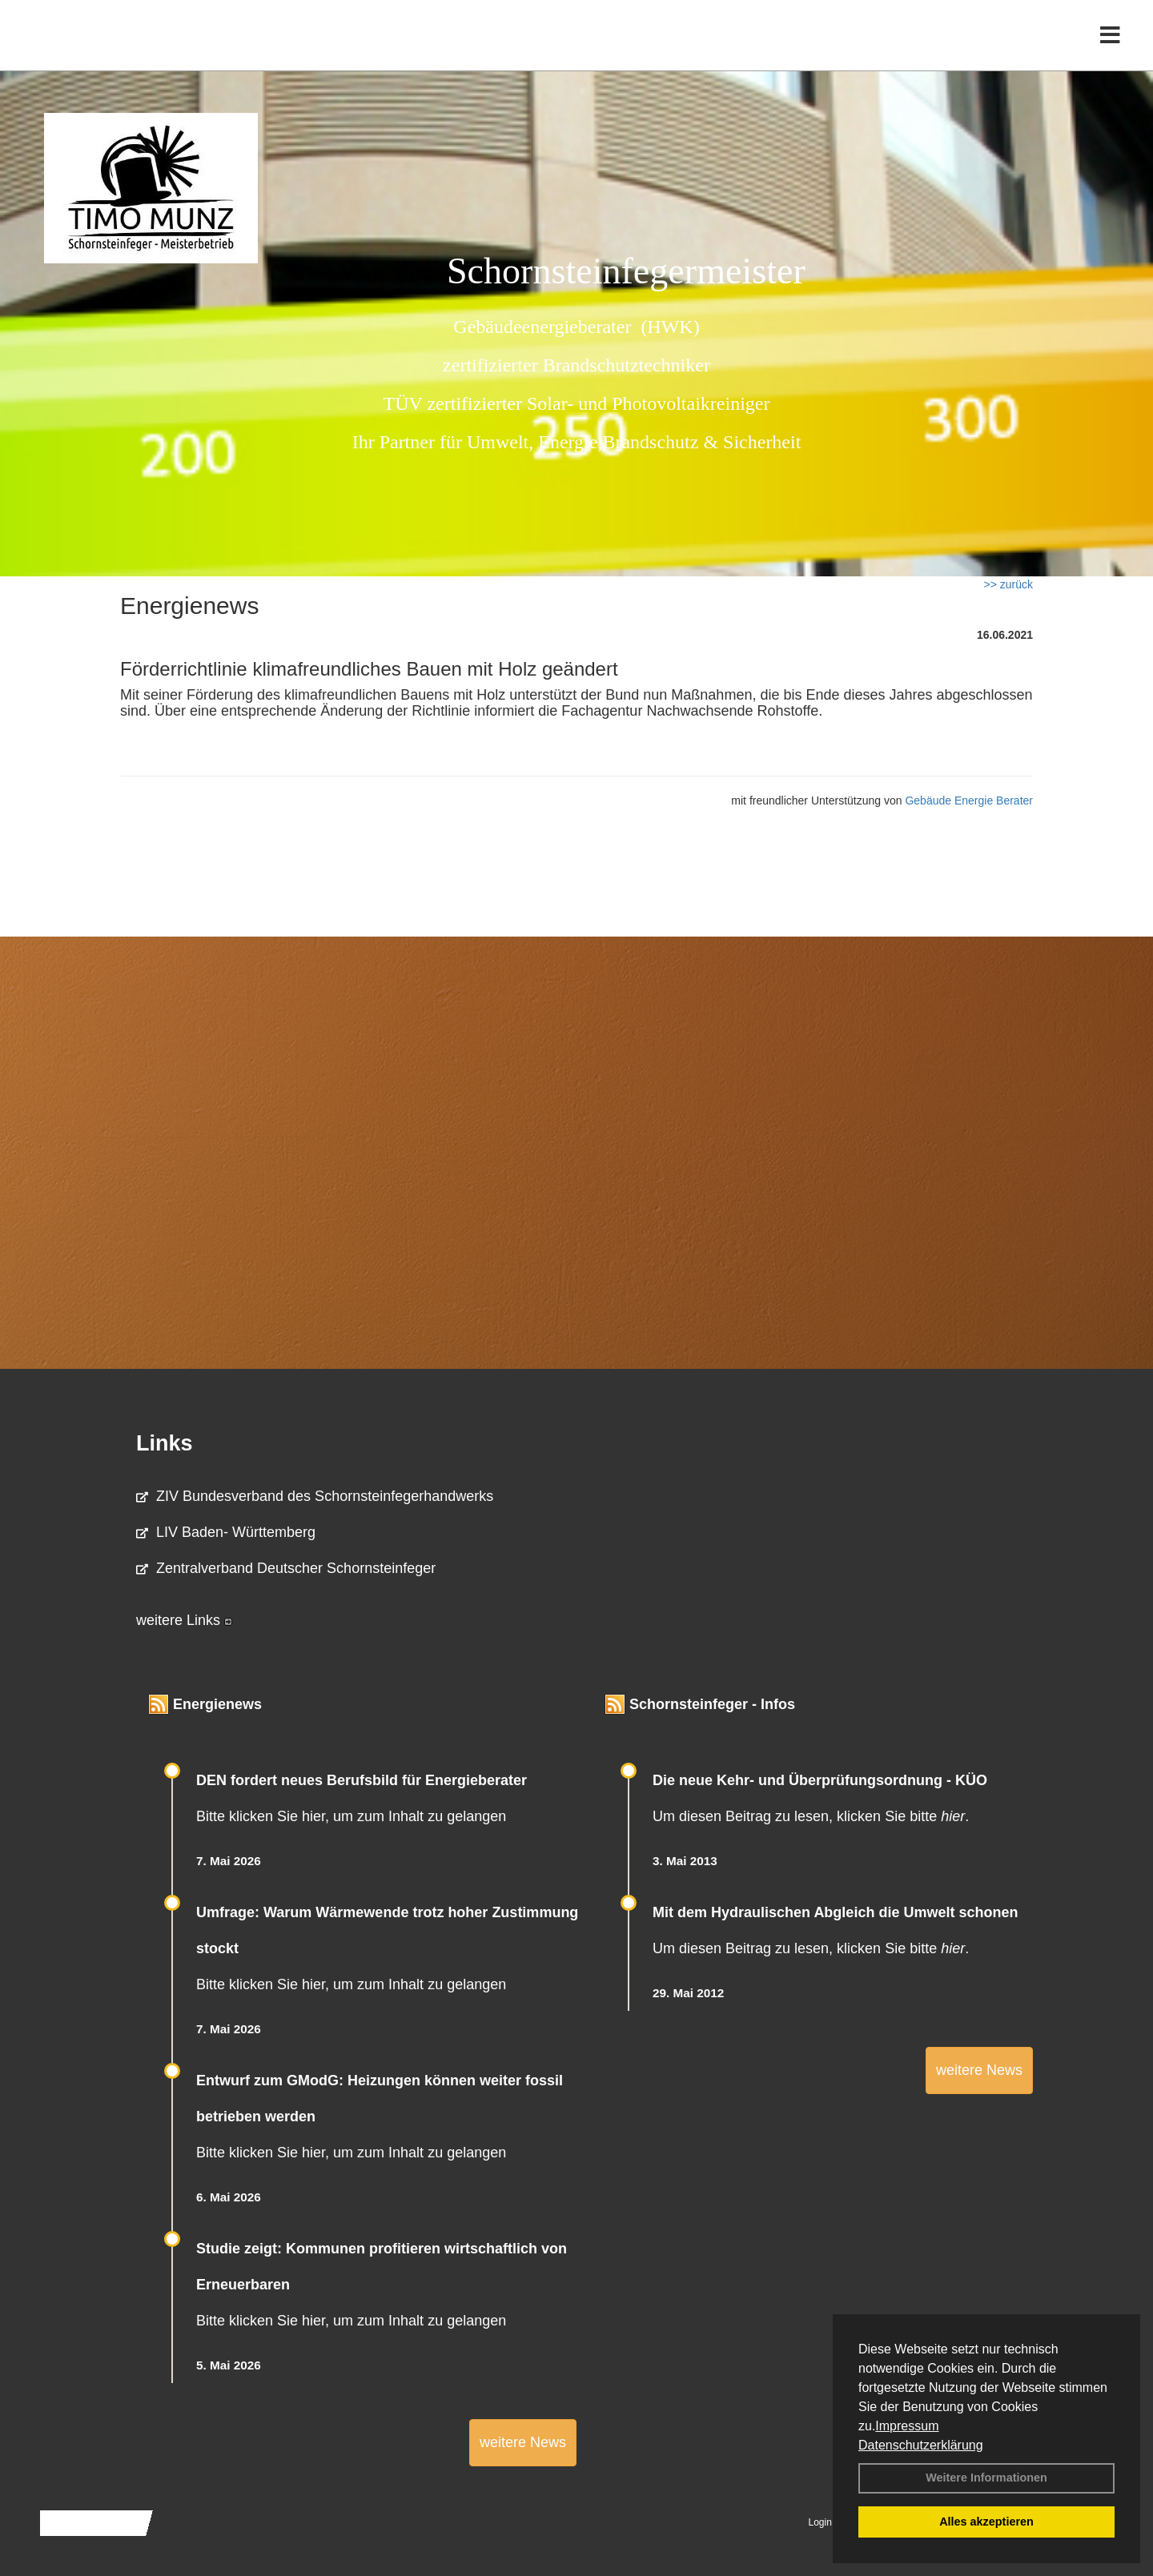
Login (820, 2522)
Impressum (906, 2426)
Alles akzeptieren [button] (986, 2521)
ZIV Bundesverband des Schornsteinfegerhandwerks (314, 1496)
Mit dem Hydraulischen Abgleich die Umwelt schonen (835, 1912)
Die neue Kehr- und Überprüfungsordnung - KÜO (820, 1780)
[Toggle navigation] (1110, 46)
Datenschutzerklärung (920, 2445)
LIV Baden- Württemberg (225, 1532)
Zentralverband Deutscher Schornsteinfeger (286, 1568)
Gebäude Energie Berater (969, 800)
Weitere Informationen (986, 2477)
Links (164, 1443)
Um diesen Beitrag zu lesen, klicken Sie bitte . (811, 1816)
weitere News (523, 2442)
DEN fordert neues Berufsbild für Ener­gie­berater (361, 1780)
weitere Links (184, 1620)
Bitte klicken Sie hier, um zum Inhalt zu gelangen (351, 1816)
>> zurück (1008, 584)
